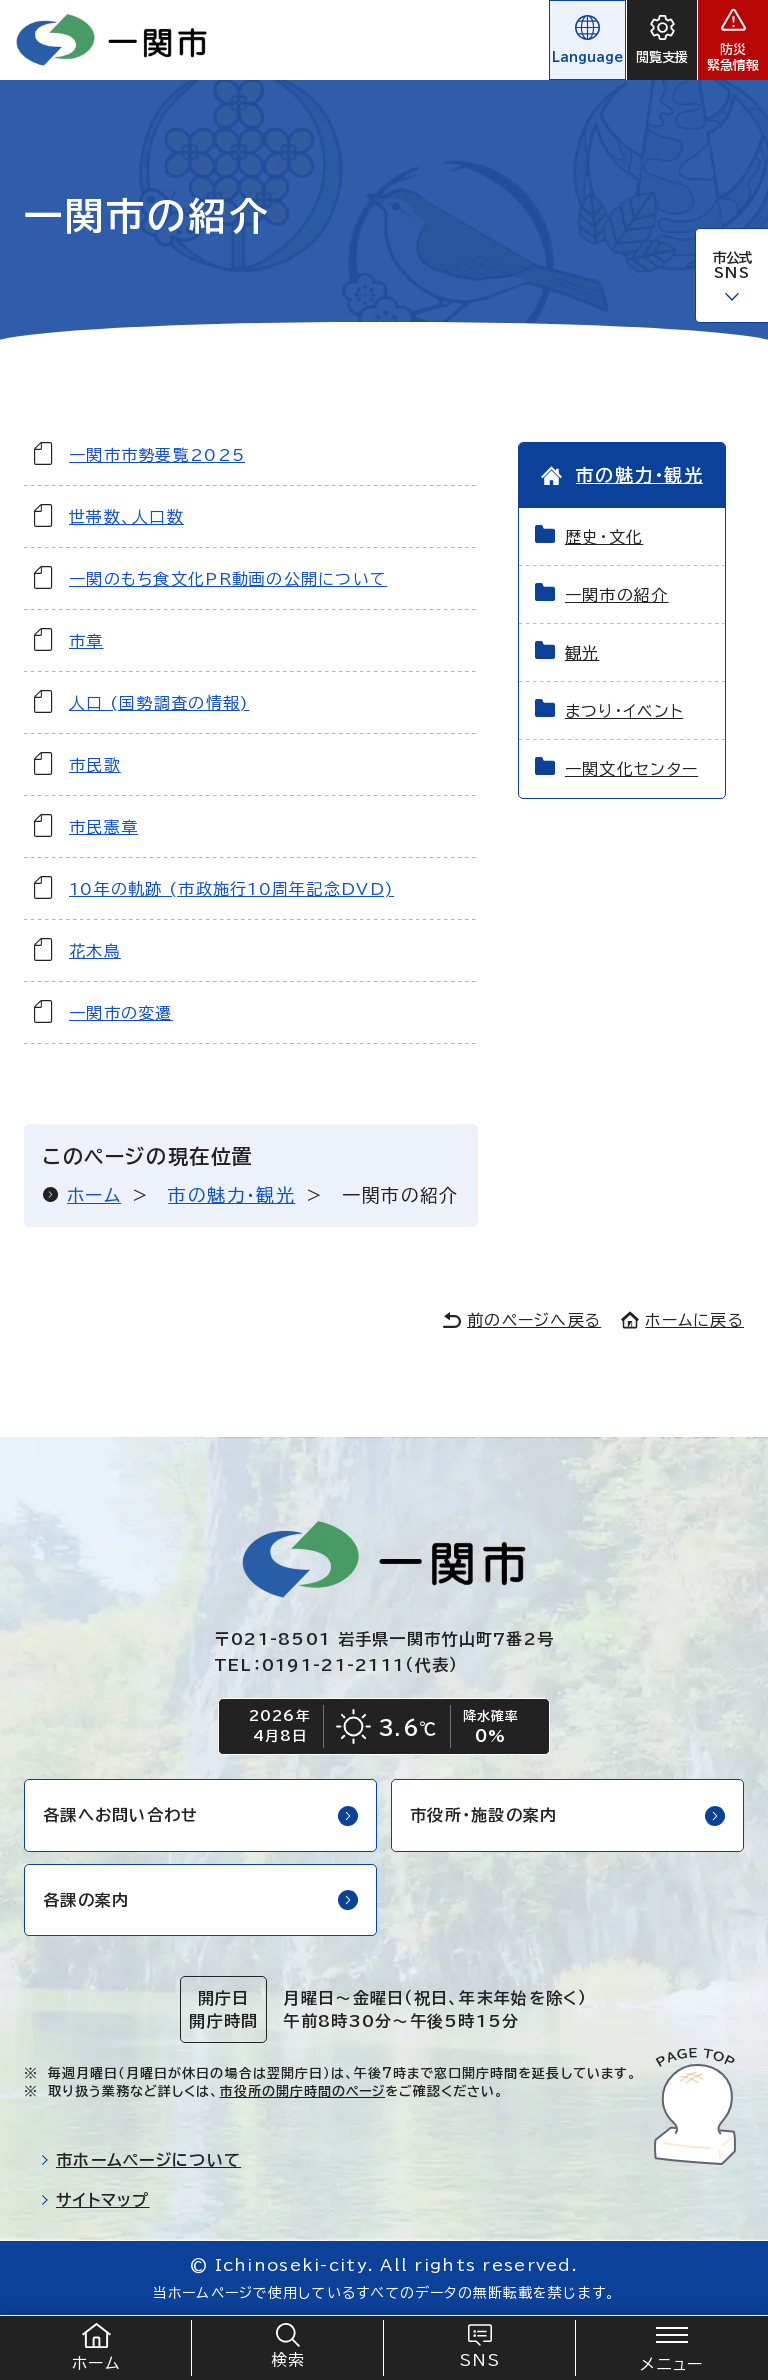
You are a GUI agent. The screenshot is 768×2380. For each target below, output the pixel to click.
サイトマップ (95, 2200)
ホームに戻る (682, 1320)
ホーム (94, 1195)
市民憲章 (103, 827)
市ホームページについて (140, 2160)
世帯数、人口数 (126, 517)
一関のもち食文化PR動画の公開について (228, 579)
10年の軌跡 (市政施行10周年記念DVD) (231, 889)
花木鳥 (95, 951)
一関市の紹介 (617, 595)
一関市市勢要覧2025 (157, 455)
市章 (86, 641)
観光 (582, 653)
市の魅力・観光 (231, 1195)
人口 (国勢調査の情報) (159, 703)
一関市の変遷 (121, 1013)
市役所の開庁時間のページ (302, 2091)
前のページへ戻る (522, 1320)
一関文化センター (631, 769)
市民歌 (95, 765)
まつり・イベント (624, 711)
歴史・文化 (604, 537)
